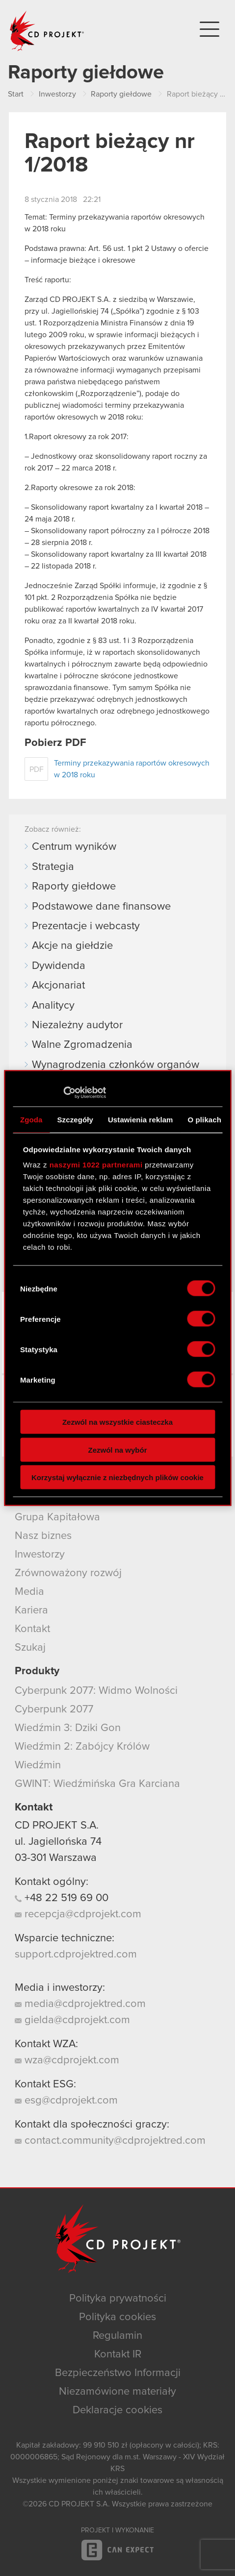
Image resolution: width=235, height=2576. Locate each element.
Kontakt (32, 1629)
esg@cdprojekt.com (66, 2100)
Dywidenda (58, 966)
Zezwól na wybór (117, 1449)
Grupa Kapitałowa (57, 1517)
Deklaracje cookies (117, 2410)
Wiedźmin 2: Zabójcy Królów (82, 1746)
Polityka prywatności (117, 2298)
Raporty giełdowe (74, 886)
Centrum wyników (74, 847)
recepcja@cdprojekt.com (78, 1914)
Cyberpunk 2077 (54, 1709)
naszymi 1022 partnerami (96, 1165)
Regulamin (117, 2335)
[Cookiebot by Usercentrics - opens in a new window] (63, 1093)
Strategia (53, 867)
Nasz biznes (43, 1536)
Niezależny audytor (77, 1025)
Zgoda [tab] (31, 1119)
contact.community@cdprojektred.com (110, 2140)
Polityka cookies (117, 2317)
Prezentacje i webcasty (86, 926)
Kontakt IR (117, 2354)
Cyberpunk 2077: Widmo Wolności (96, 1690)
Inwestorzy (40, 1554)
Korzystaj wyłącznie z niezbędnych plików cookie (117, 1477)
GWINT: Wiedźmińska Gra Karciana (97, 1784)
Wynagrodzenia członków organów (115, 1065)
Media (29, 1591)
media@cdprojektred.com (80, 2004)
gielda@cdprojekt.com (72, 2020)
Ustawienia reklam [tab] (140, 1119)
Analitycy (53, 1005)
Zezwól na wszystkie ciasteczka (117, 1422)
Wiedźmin (38, 1765)
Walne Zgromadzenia (82, 1045)
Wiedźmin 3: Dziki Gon (68, 1728)
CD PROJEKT (47, 31)
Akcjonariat (58, 985)
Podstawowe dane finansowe (101, 906)
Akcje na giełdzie (72, 946)
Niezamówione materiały (117, 2391)
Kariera (31, 1610)
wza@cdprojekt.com (67, 2060)
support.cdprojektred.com (76, 1954)
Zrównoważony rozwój (68, 1573)
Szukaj (30, 1647)
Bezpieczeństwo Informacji (118, 2373)
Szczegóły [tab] (75, 1119)
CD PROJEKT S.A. (57, 1825)
